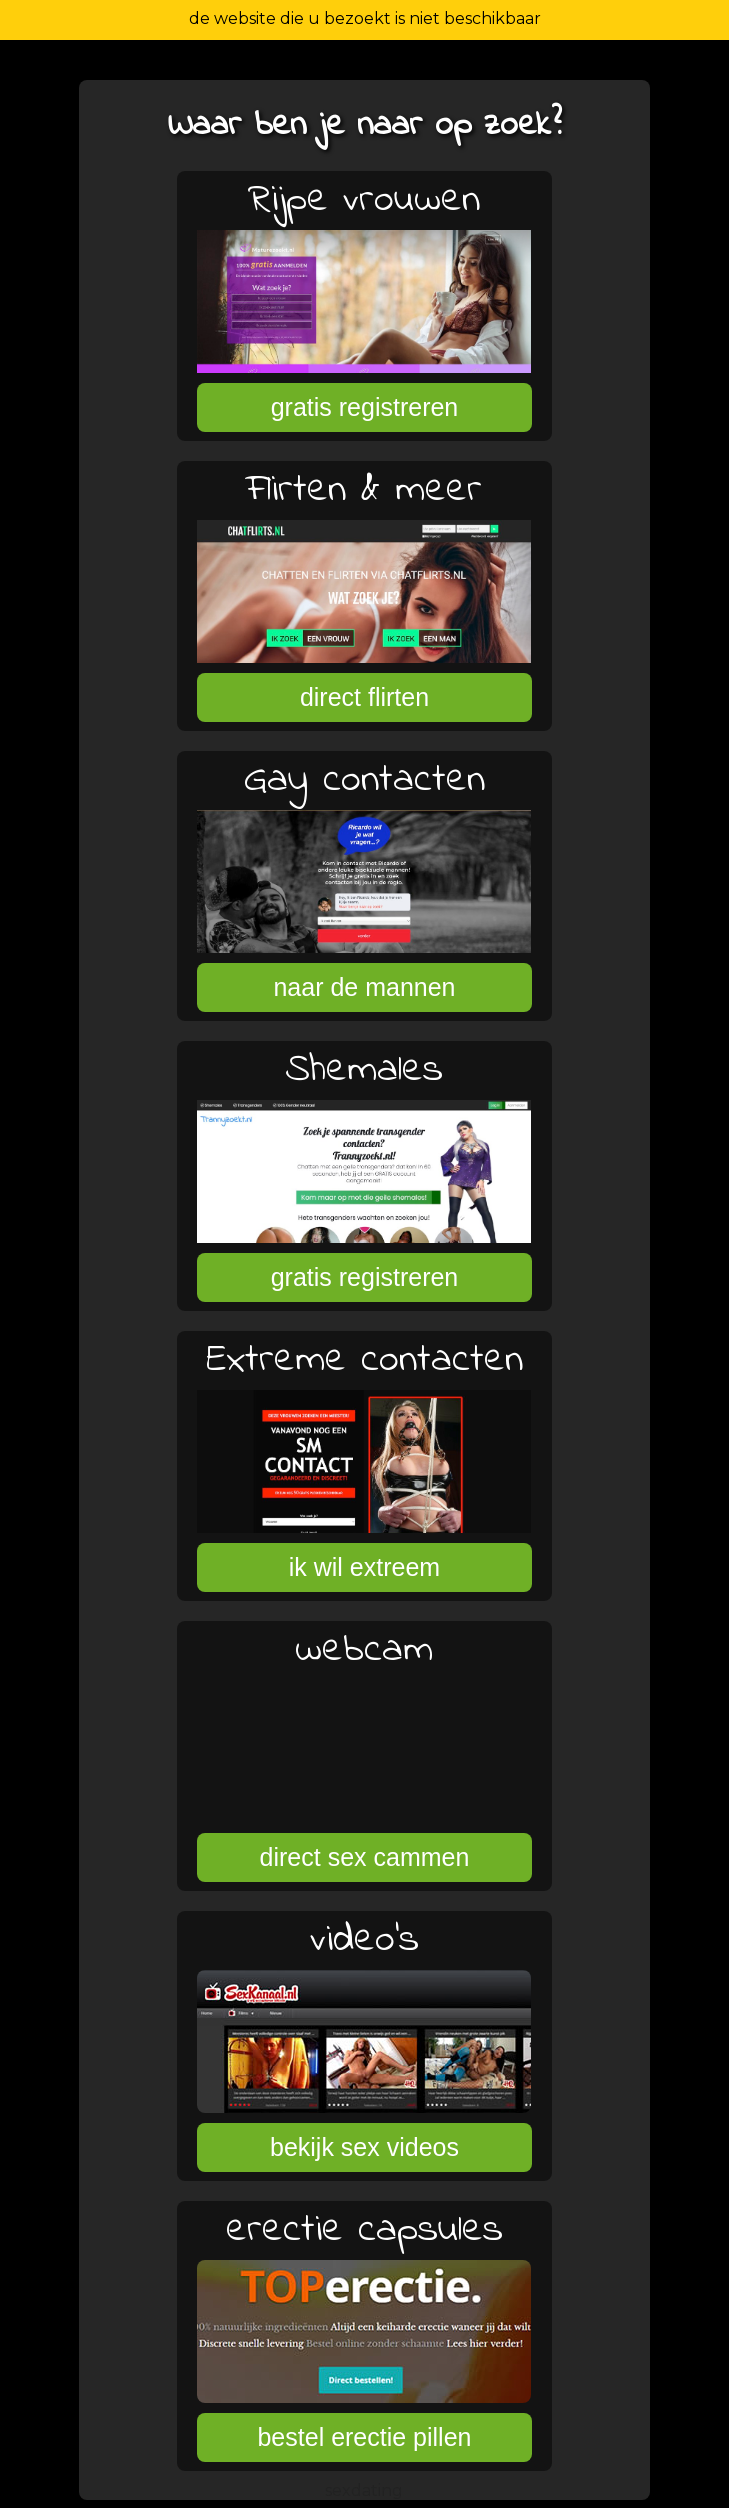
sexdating (364, 2490)
